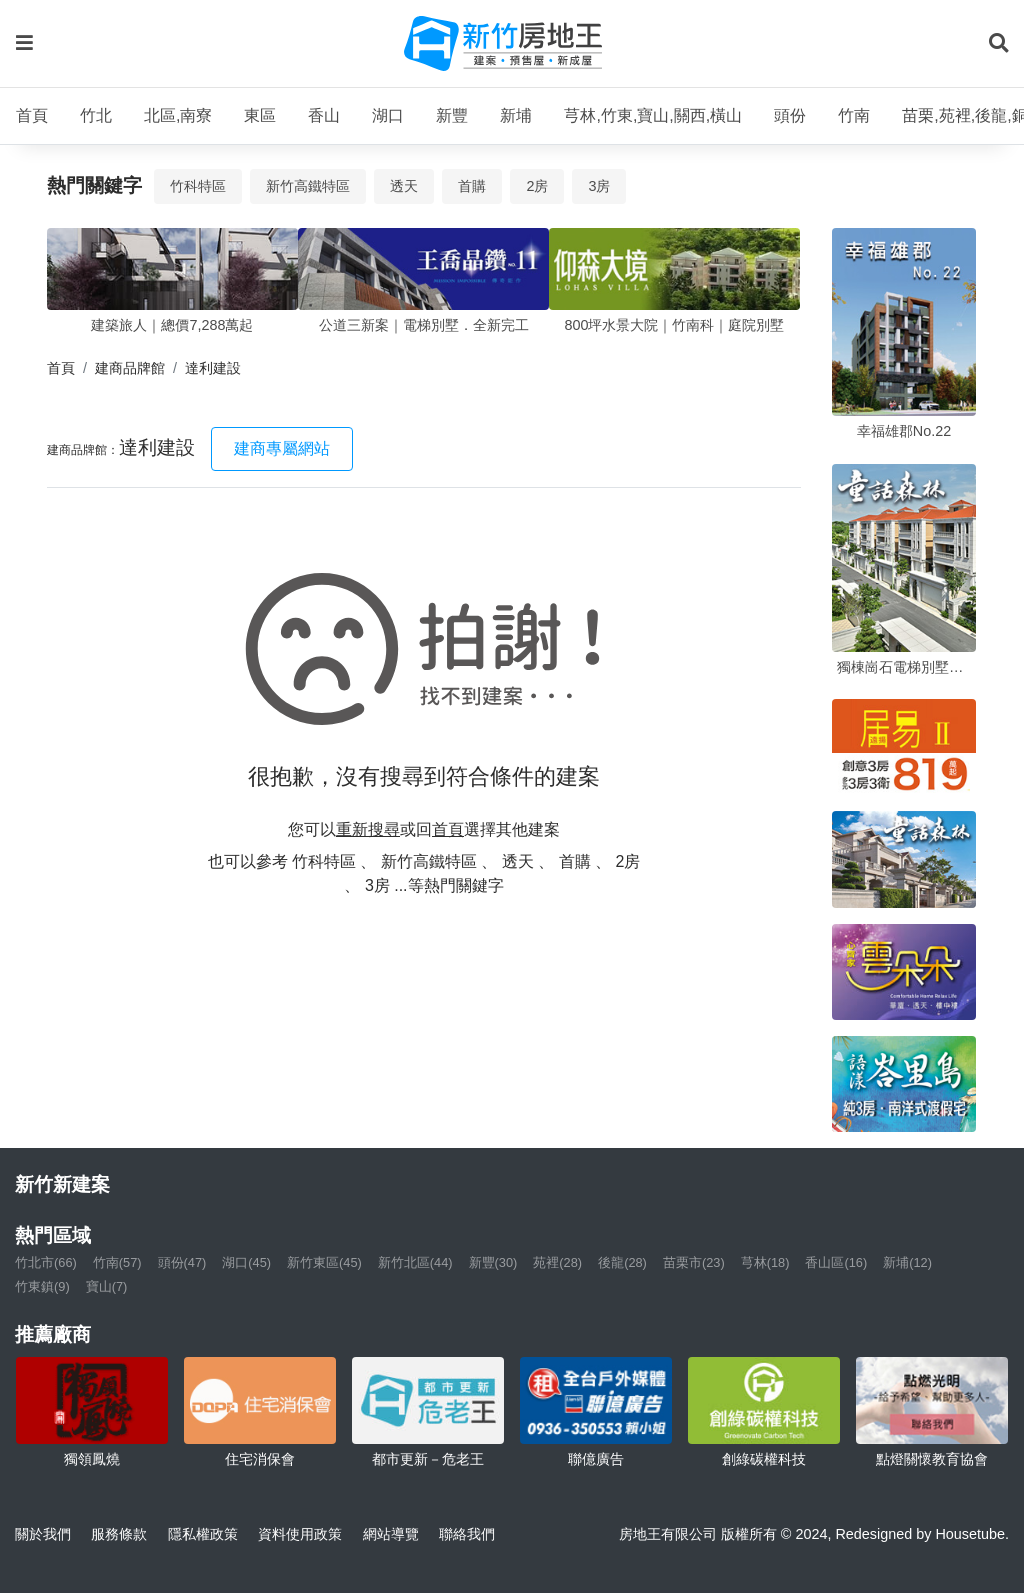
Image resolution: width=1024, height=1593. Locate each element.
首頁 (32, 115)
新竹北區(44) (415, 1262)
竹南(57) (117, 1262)
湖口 (388, 115)
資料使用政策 (300, 1534)
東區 (260, 115)
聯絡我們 (467, 1534)
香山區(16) (836, 1262)
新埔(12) (907, 1262)
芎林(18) (765, 1262)
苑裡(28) (557, 1262)
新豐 (452, 115)
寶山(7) (107, 1286)
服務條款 (119, 1534)
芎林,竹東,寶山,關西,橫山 (653, 115)
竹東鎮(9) (42, 1286)
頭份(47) (182, 1262)
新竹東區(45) (324, 1262)
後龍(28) (622, 1262)
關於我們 (43, 1534)
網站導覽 (391, 1534)
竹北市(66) (46, 1262)
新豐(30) (493, 1262)
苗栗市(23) (694, 1262)
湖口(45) (246, 1262)
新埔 (516, 115)
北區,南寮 (178, 115)
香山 (324, 115)
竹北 (96, 115)
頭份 (790, 115)
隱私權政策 (203, 1534)
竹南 (854, 115)
